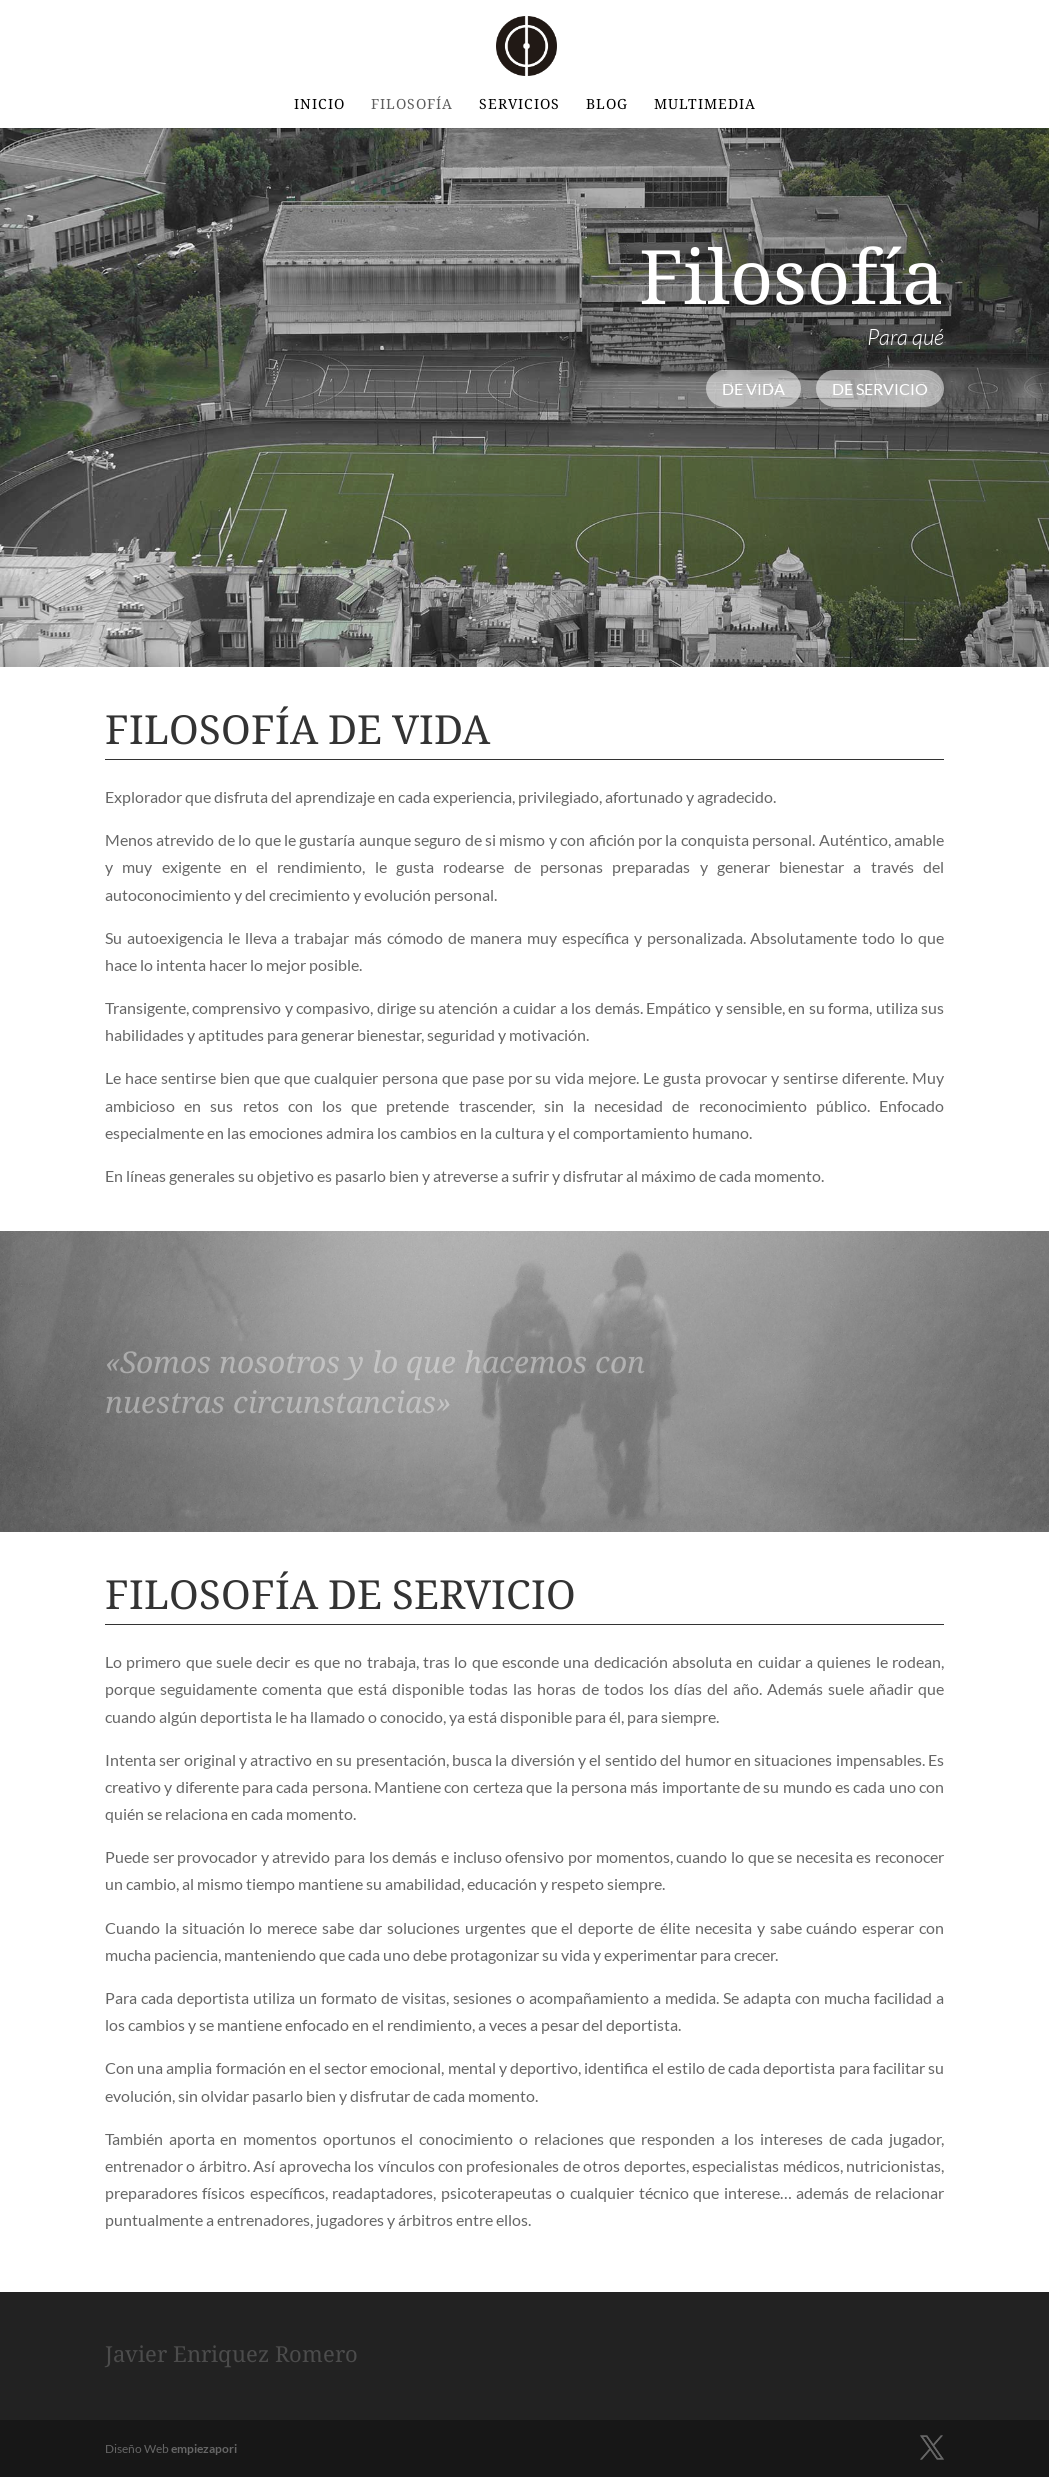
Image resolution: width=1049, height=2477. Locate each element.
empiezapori (204, 2448)
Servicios (519, 105)
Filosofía (412, 105)
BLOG (607, 105)
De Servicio (880, 388)
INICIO (319, 105)
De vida (753, 388)
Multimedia (705, 105)
